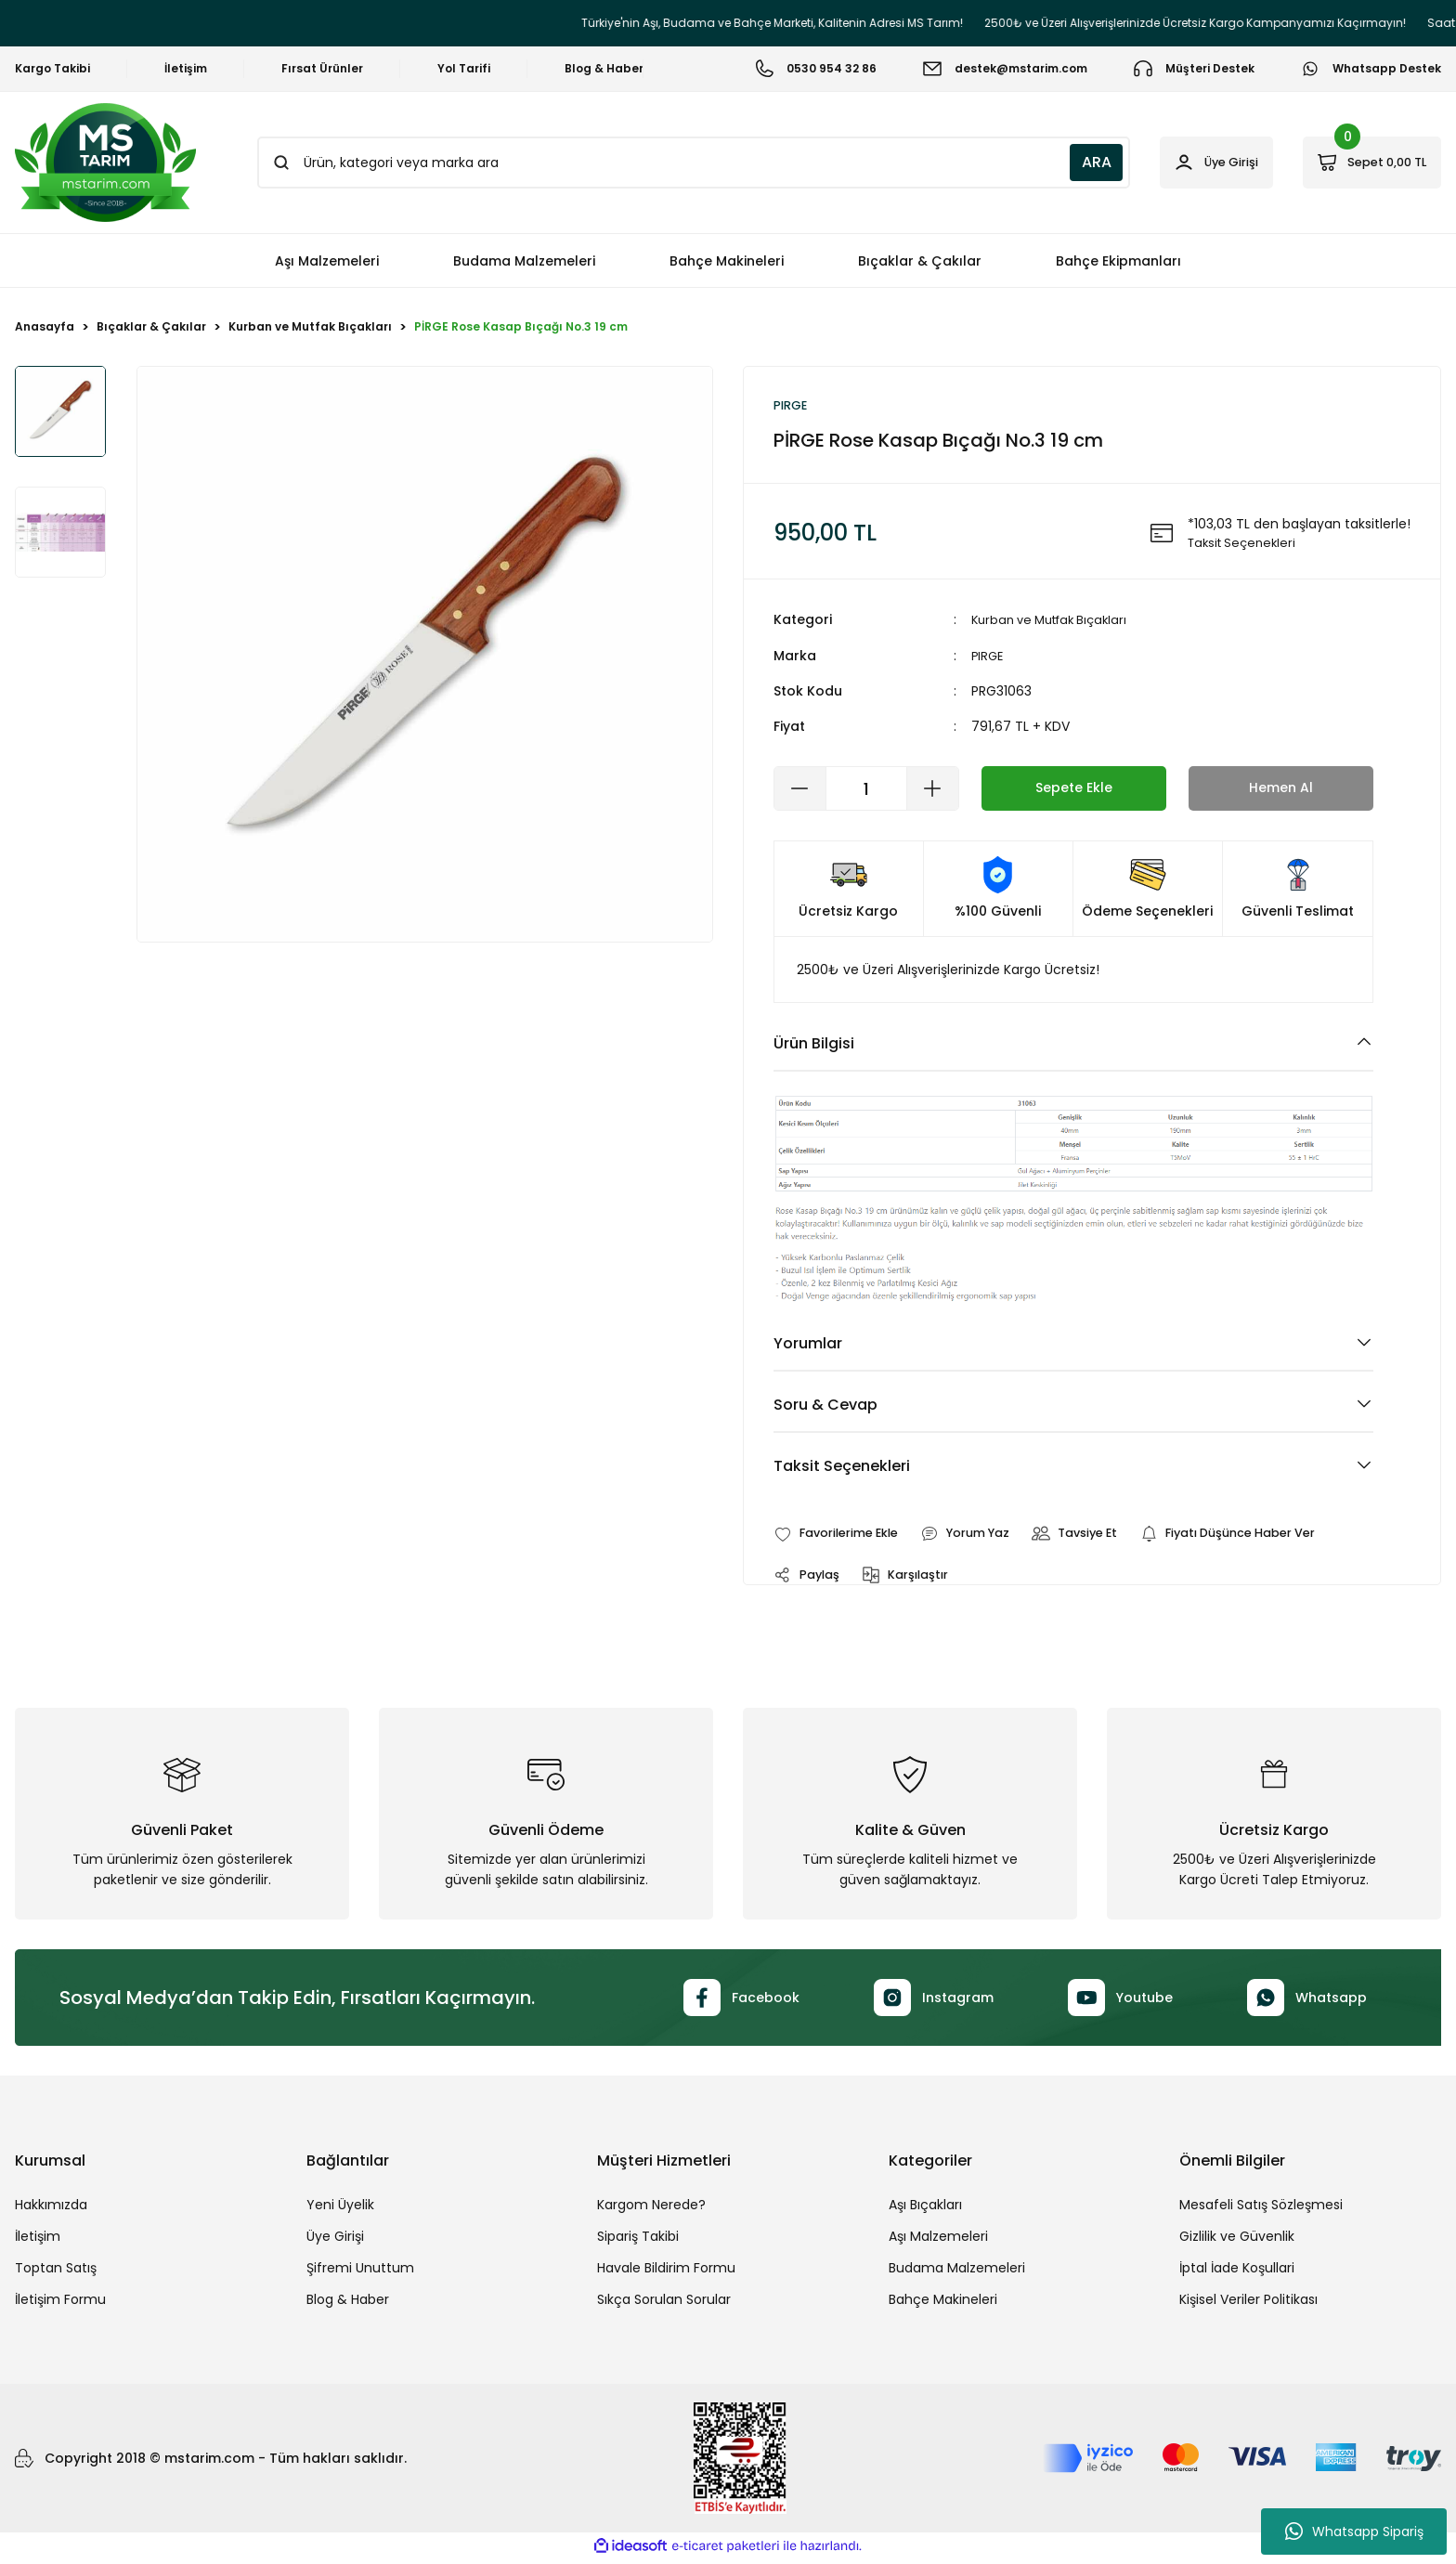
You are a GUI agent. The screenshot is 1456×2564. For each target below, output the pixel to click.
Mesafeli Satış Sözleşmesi (1261, 2209)
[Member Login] (1182, 163)
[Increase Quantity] (932, 790)
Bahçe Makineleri (943, 2304)
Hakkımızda (51, 2209)
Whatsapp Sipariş (1354, 2531)
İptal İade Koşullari (1236, 2272)
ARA (1052, 162)
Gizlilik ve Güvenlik (1236, 2241)
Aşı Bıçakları (925, 2209)
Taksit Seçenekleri (842, 1467)
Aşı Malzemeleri (938, 2241)
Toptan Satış (56, 2272)
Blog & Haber (347, 2304)
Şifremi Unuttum (360, 2272)
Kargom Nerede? (651, 2209)
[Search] (671, 163)
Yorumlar (808, 1345)
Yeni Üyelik (340, 2209)
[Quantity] (866, 790)
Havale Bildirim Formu (666, 2272)
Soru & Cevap (826, 1406)
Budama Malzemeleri (957, 2272)
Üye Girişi (335, 2241)
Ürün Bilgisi (814, 1045)
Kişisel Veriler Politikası (1248, 2304)
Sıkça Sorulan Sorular (664, 2304)
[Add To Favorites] (843, 1536)
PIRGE (988, 657)
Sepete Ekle (1074, 789)
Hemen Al (1280, 789)
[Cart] (1360, 163)
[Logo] (105, 162)
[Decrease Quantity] (800, 790)
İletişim (37, 2241)
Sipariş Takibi (638, 2241)
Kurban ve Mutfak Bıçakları (1056, 622)
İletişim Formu (60, 2304)
